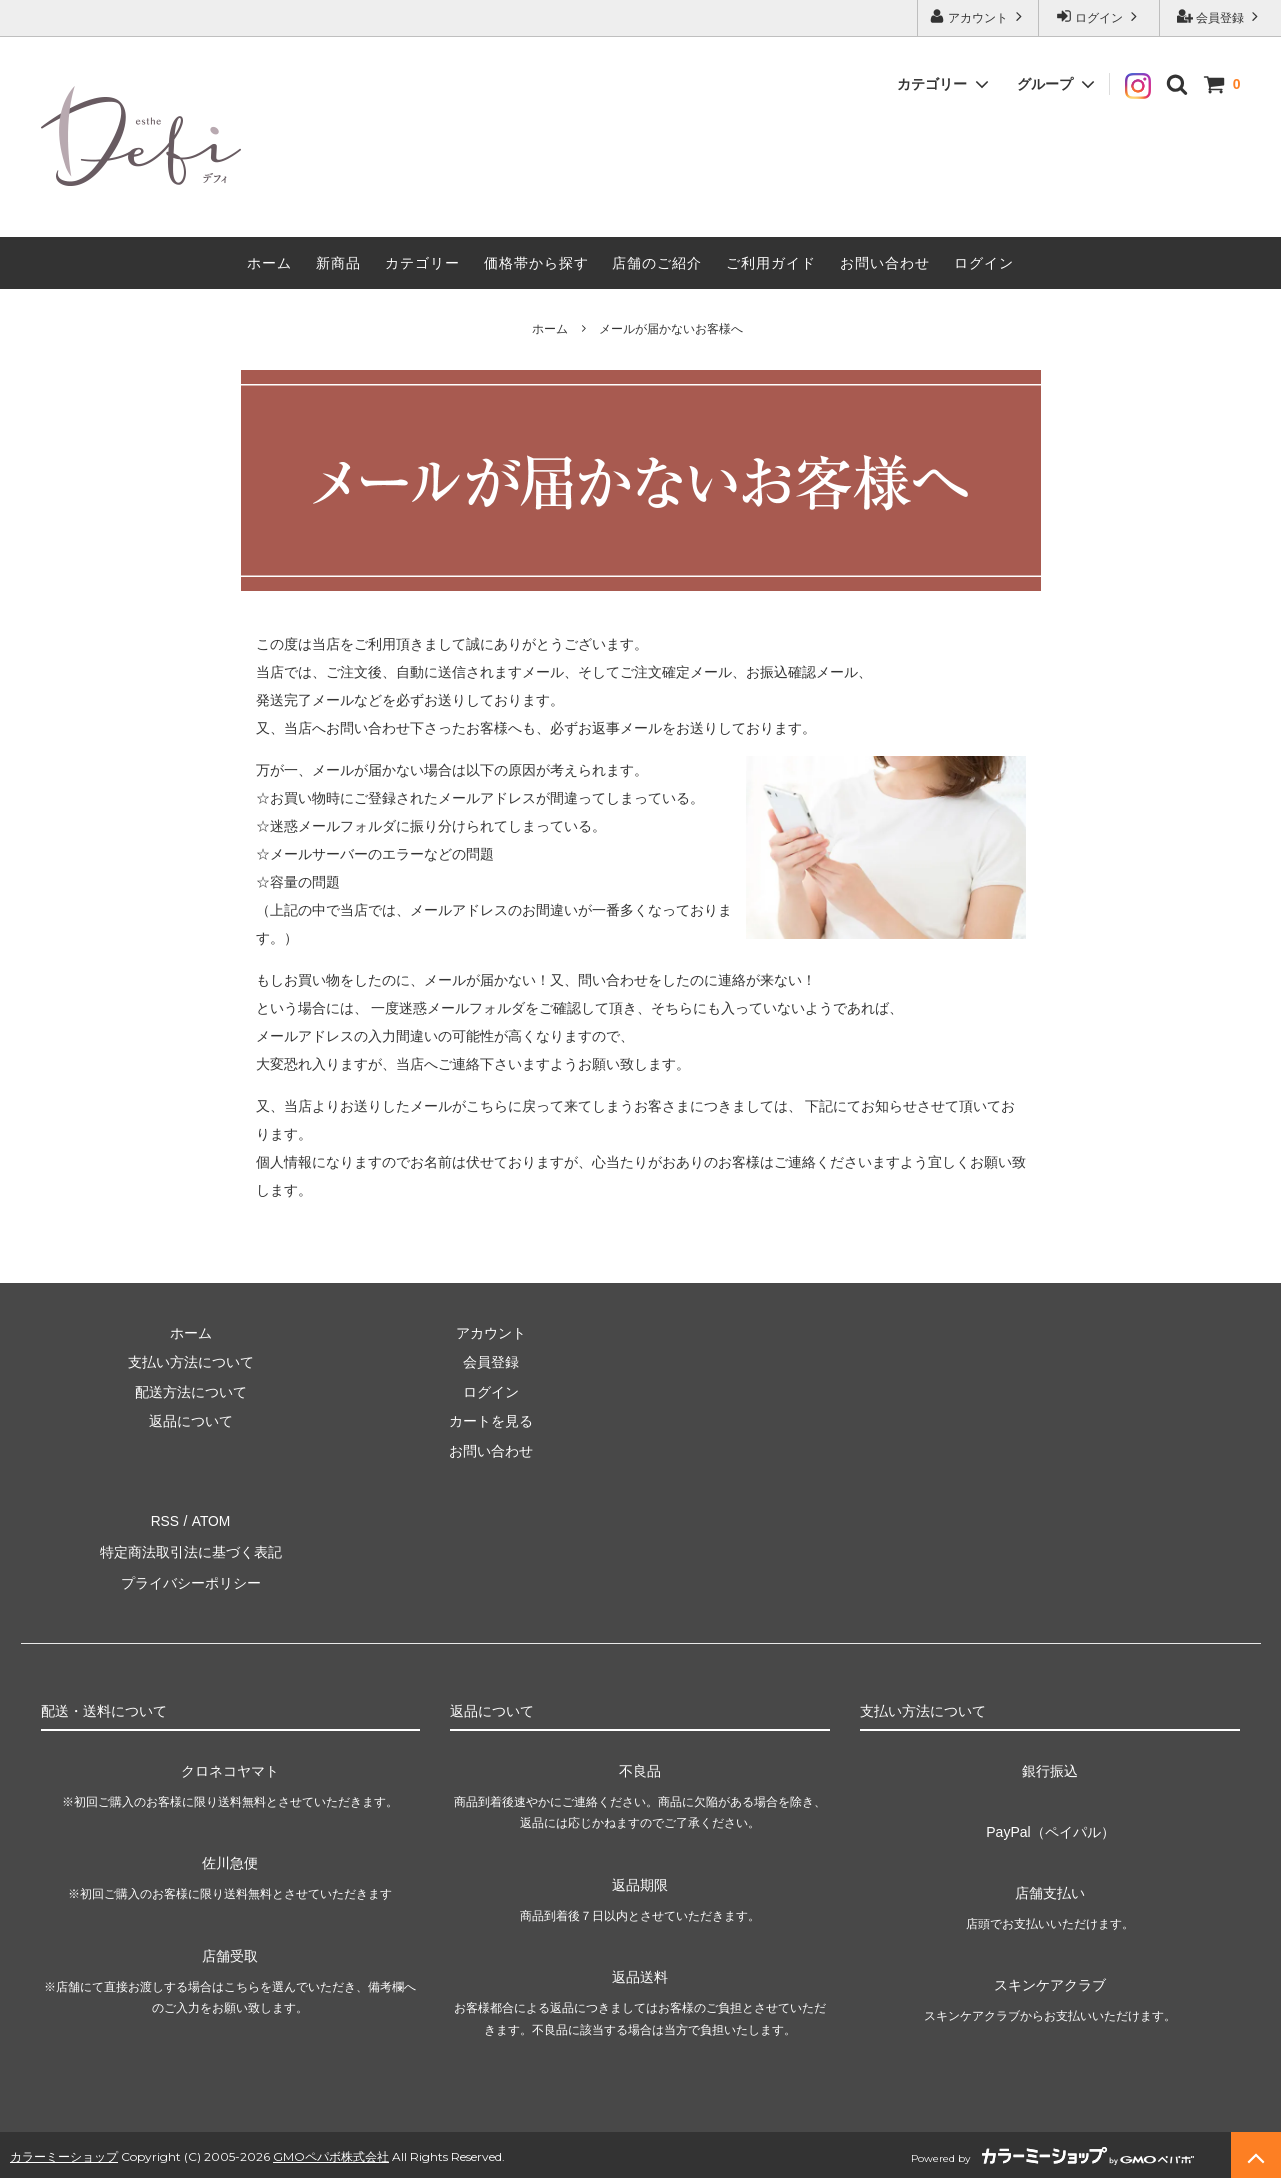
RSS (165, 1520)
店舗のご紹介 (657, 263)
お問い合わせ (885, 263)
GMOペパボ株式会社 (331, 2151)
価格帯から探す (536, 263)
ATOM (210, 1520)
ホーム (269, 263)
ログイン (1099, 16)
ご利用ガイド (771, 263)
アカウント (978, 16)
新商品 (338, 263)
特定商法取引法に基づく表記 (191, 1549)
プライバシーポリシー (191, 1579)
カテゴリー (422, 263)
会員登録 (1220, 16)
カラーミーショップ (64, 2151)
